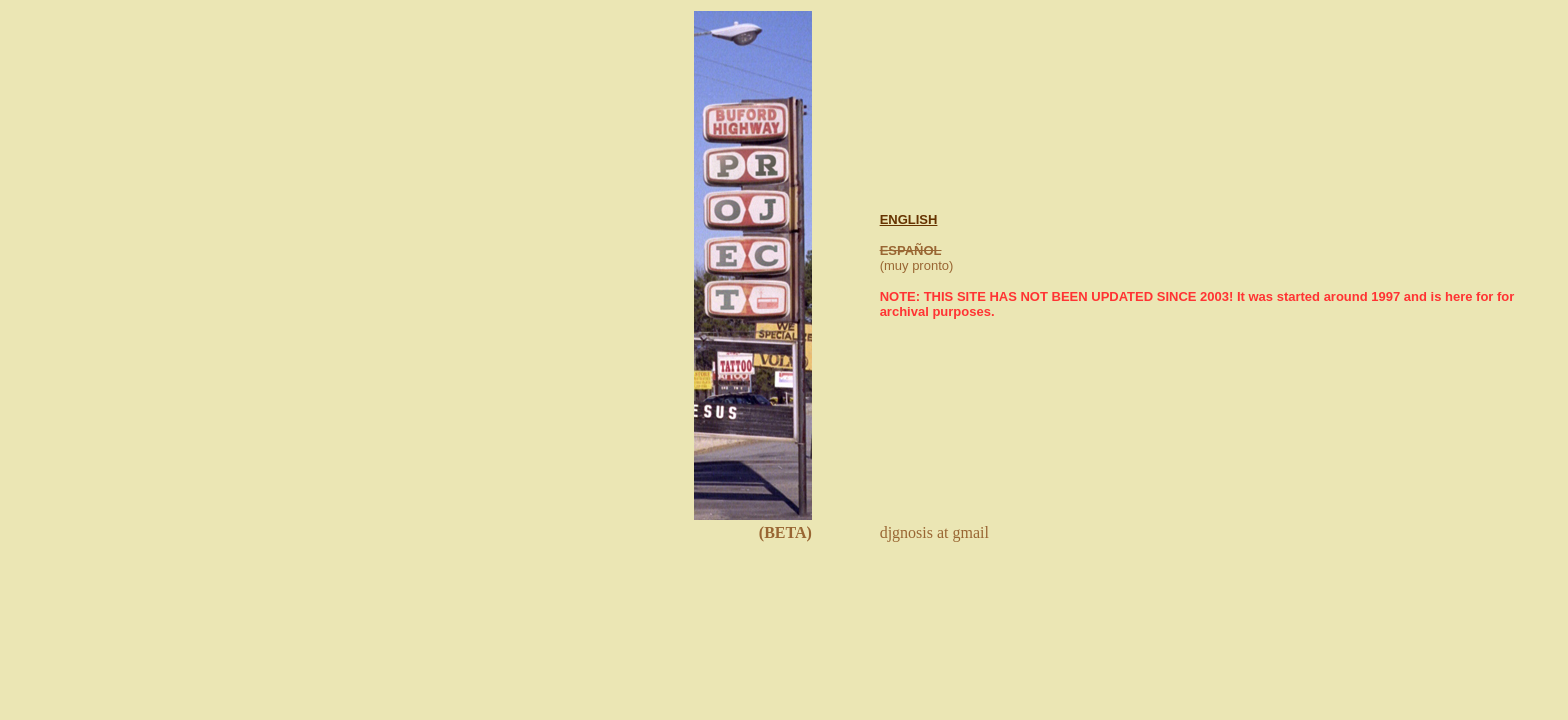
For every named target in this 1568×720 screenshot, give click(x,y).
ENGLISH (909, 219)
